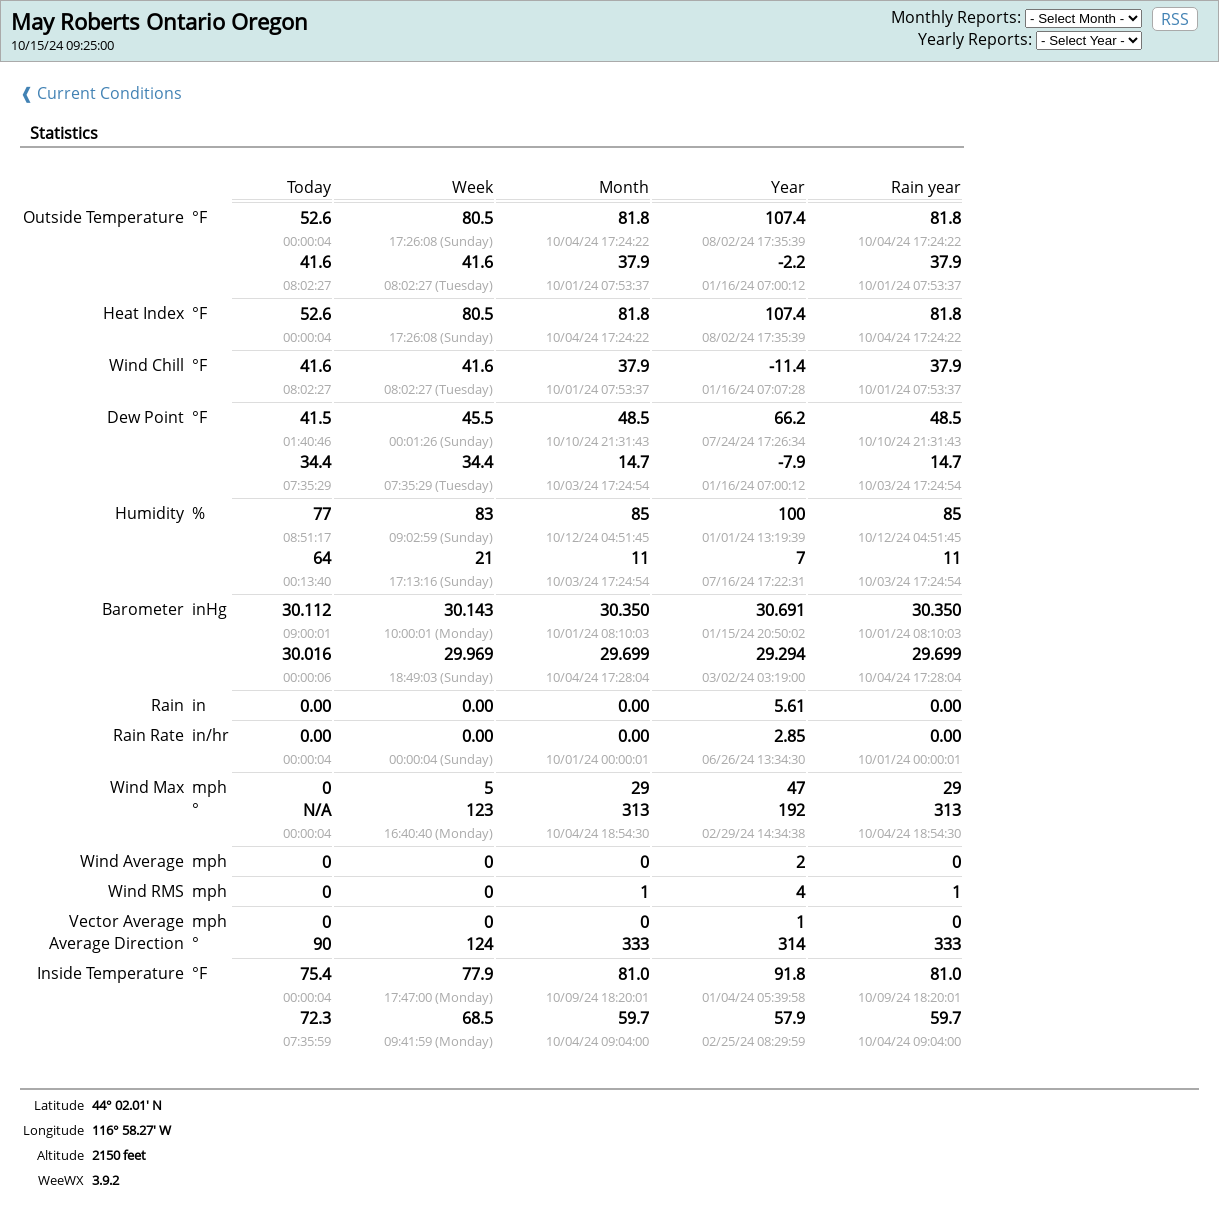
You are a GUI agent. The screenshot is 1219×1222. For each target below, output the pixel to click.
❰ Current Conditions (101, 93)
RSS (1175, 19)
